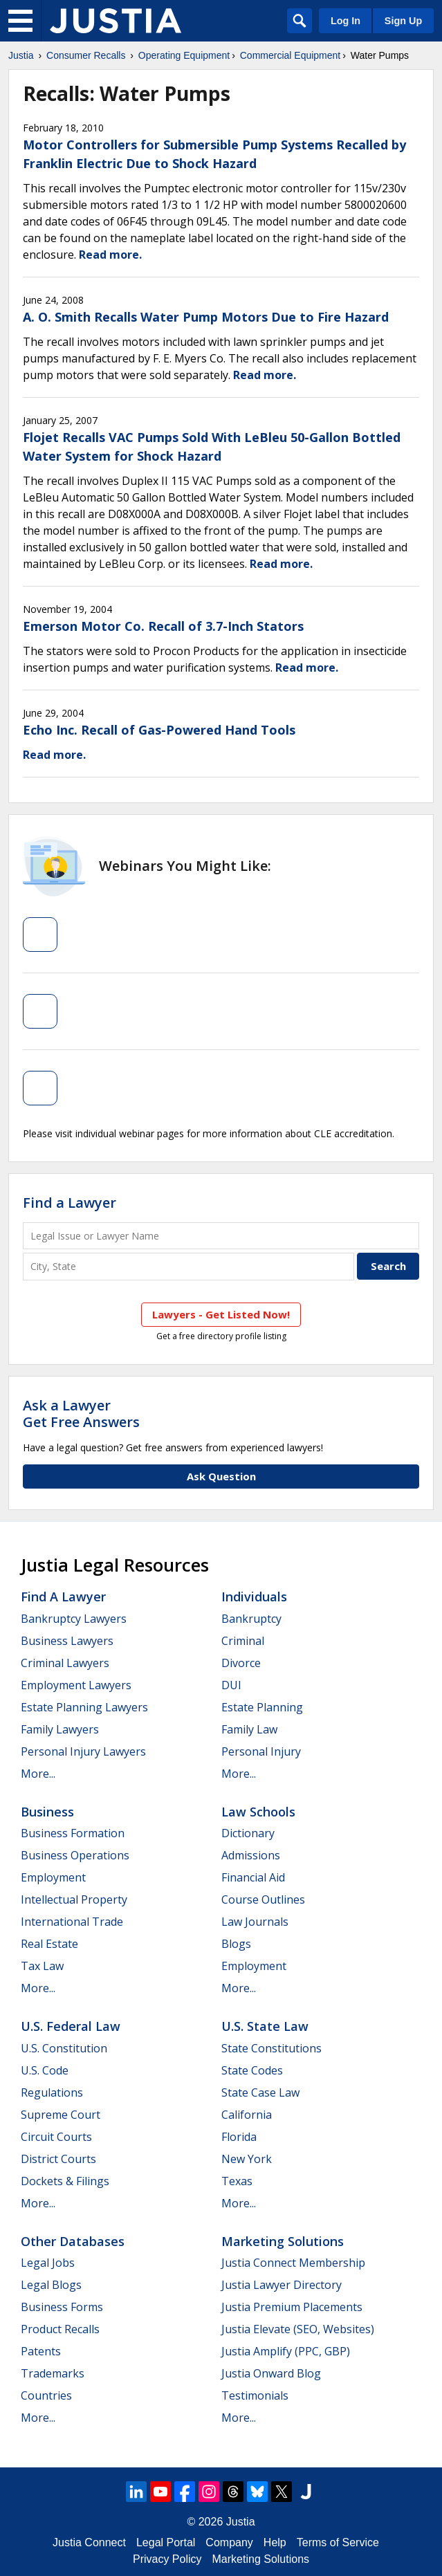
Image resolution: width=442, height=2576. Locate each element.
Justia (21, 55)
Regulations (52, 2092)
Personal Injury (261, 1751)
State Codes (252, 2070)
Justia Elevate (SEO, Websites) (297, 2329)
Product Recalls (60, 2329)
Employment (53, 1877)
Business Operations (75, 1855)
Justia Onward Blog (271, 2373)
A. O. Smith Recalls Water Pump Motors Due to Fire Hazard (206, 317)
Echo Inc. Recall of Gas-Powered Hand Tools (159, 729)
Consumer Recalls (85, 55)
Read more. (110, 254)
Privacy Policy (167, 2559)
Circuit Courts (56, 2136)
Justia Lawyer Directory (281, 2284)
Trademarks (52, 2373)
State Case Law (260, 2092)
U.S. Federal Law (70, 2026)
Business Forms (62, 2307)
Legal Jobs (48, 2262)
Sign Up (403, 20)
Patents (41, 2351)
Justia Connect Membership (293, 2262)
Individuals (254, 1596)
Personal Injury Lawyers (83, 1751)
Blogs (236, 1943)
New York (246, 2158)
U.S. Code (44, 2070)
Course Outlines (263, 1899)
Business (47, 1811)
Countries (46, 2395)
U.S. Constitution (64, 2048)
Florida (239, 2136)
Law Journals (254, 1921)
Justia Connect (89, 2542)
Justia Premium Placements (291, 2307)
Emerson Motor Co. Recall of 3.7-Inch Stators (163, 626)
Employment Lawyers (76, 1685)
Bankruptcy (251, 1618)
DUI (231, 1685)
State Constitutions (271, 2048)
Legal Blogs (51, 2284)
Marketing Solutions (282, 2241)
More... (38, 1773)
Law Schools (258, 1811)
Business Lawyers (67, 1640)
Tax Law (42, 1966)
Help (275, 2542)
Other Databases (73, 2241)
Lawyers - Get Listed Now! (221, 1314)
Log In (345, 20)
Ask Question (221, 1476)
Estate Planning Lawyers (84, 1707)
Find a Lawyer (69, 1202)
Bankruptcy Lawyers (74, 1618)
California (246, 2114)
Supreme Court (60, 2114)
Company (228, 2542)
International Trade (72, 1921)
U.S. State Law (265, 2026)
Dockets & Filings (65, 2181)
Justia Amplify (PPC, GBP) (285, 2351)
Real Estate (49, 1943)
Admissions (250, 1855)
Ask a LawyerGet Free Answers (81, 1413)
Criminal (242, 1640)
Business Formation (73, 1833)
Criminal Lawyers (65, 1663)
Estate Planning (262, 1707)
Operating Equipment (184, 55)
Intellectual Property (74, 1899)
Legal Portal (165, 2542)
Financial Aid (253, 1877)
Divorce (241, 1663)
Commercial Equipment (290, 55)
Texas (236, 2181)
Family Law (249, 1729)
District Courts (58, 2158)
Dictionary (248, 1833)
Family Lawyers (60, 1729)
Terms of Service (338, 2542)
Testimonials (254, 2395)
